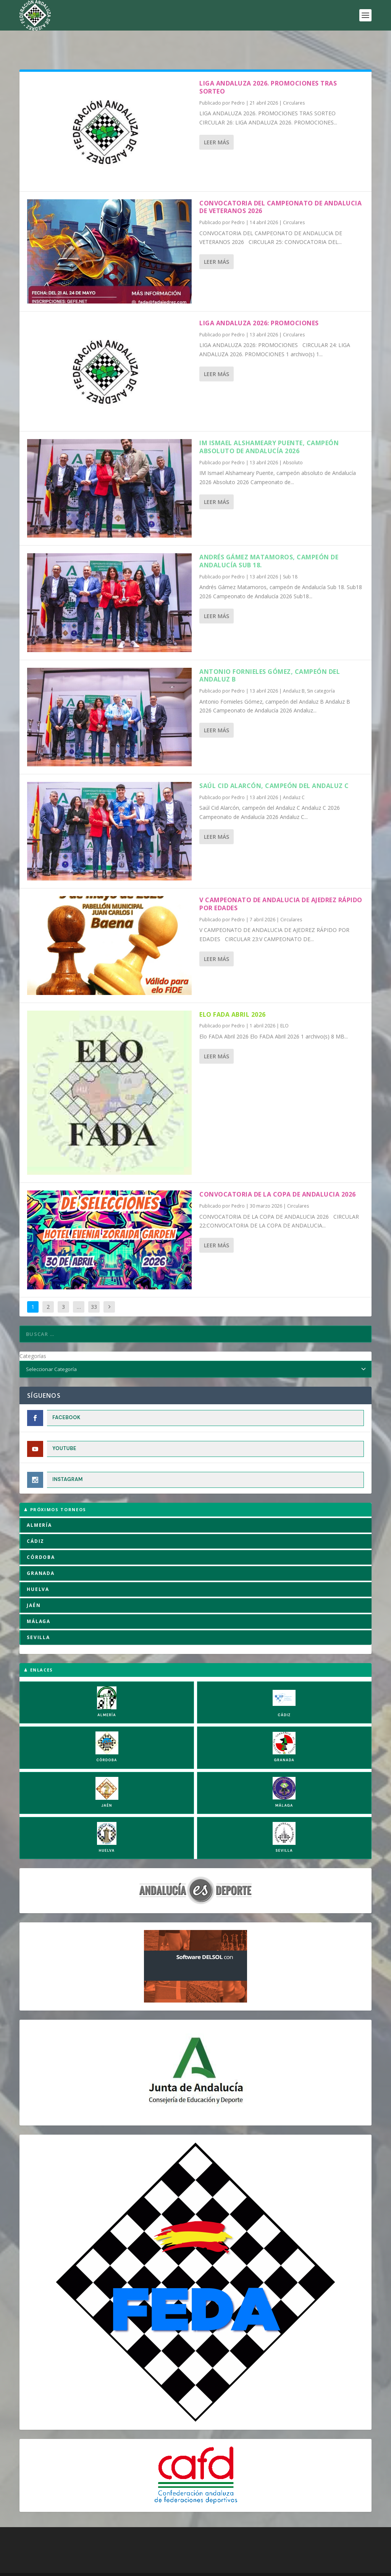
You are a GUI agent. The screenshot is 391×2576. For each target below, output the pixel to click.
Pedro (238, 79)
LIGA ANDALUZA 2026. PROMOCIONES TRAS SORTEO (268, 63)
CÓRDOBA (41, 1533)
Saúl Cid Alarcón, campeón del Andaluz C (274, 762)
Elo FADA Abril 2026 (232, 991)
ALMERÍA (39, 1501)
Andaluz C (294, 773)
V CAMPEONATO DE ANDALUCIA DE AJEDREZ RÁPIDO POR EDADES (280, 880)
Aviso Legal (125, 2567)
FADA (46, 2558)
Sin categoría (321, 667)
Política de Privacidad (171, 2567)
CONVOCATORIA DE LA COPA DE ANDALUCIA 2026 (277, 1170)
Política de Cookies (82, 2567)
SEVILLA (38, 1613)
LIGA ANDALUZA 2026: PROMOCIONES (259, 299)
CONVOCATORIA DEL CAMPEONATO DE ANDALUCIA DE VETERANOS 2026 (280, 183)
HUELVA (38, 1565)
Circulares (294, 79)
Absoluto (293, 439)
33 (94, 1283)
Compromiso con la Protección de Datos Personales (269, 2567)
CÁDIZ (35, 1517)
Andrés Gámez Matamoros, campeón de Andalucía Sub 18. (268, 537)
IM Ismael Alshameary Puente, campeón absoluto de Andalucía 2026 (269, 423)
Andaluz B (294, 667)
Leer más (216, 118)
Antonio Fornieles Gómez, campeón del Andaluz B (269, 652)
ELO (284, 1002)
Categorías (32, 1332)
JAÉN (33, 1581)
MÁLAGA (38, 1597)
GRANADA (41, 1549)
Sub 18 (290, 553)
